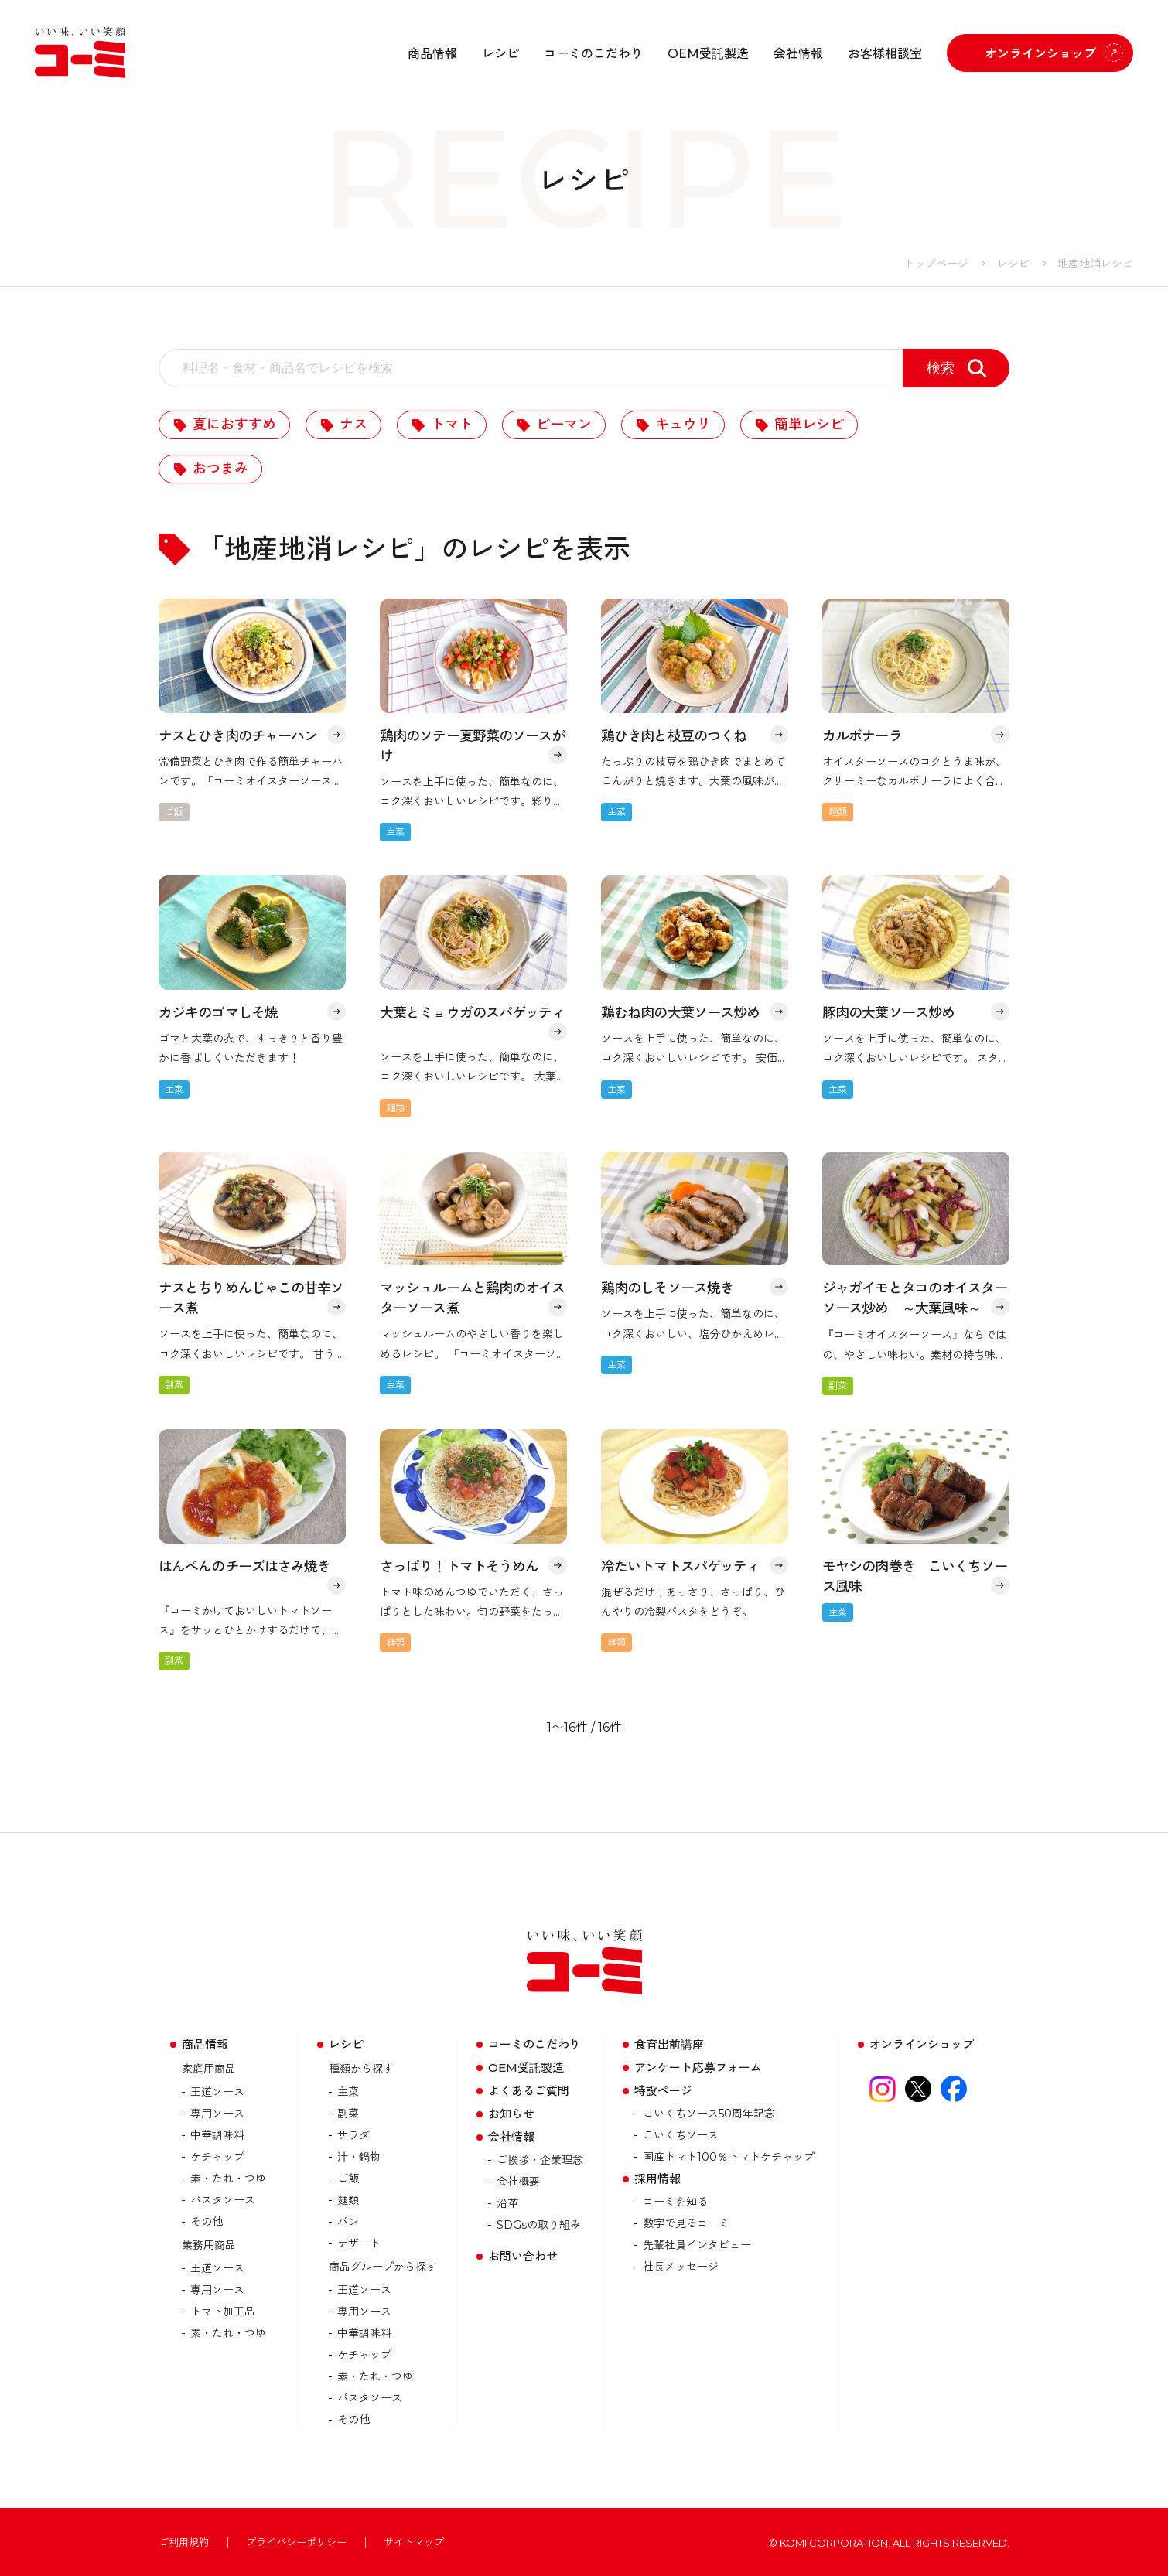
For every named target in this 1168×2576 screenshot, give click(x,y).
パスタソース (222, 2200)
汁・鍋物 (359, 2157)
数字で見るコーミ (686, 2223)
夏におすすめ (234, 424)
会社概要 (518, 2182)
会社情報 (798, 53)
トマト (452, 424)
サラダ (353, 2135)
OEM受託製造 (708, 53)
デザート (359, 2243)
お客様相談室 (885, 53)
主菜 (348, 2092)
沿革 (507, 2203)
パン (348, 2222)
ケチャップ (217, 2157)
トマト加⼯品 (222, 2311)
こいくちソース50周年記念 (709, 2114)
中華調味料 (217, 2135)
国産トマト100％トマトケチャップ (729, 2157)
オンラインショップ (1040, 53)
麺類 (348, 2200)
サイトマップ (414, 2542)
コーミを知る (675, 2202)
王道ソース (217, 2092)
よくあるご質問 (528, 2090)
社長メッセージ (681, 2267)
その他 (206, 2222)
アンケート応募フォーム (698, 2067)
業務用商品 (209, 2245)
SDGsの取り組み (539, 2225)
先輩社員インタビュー (697, 2245)
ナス (353, 424)
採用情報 (657, 2179)
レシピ (500, 53)
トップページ (935, 264)
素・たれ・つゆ (228, 2178)
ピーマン (564, 424)
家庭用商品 (209, 2069)
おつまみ (220, 468)
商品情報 (432, 53)
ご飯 (348, 2178)
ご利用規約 (184, 2542)
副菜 (348, 2114)
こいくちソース (681, 2135)
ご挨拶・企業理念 (540, 2160)
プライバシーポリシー (296, 2542)
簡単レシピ (809, 424)
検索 (941, 368)
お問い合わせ (523, 2256)
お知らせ (511, 2114)
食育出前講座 (669, 2044)
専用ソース (217, 2114)
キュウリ (683, 424)
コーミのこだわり (593, 53)
